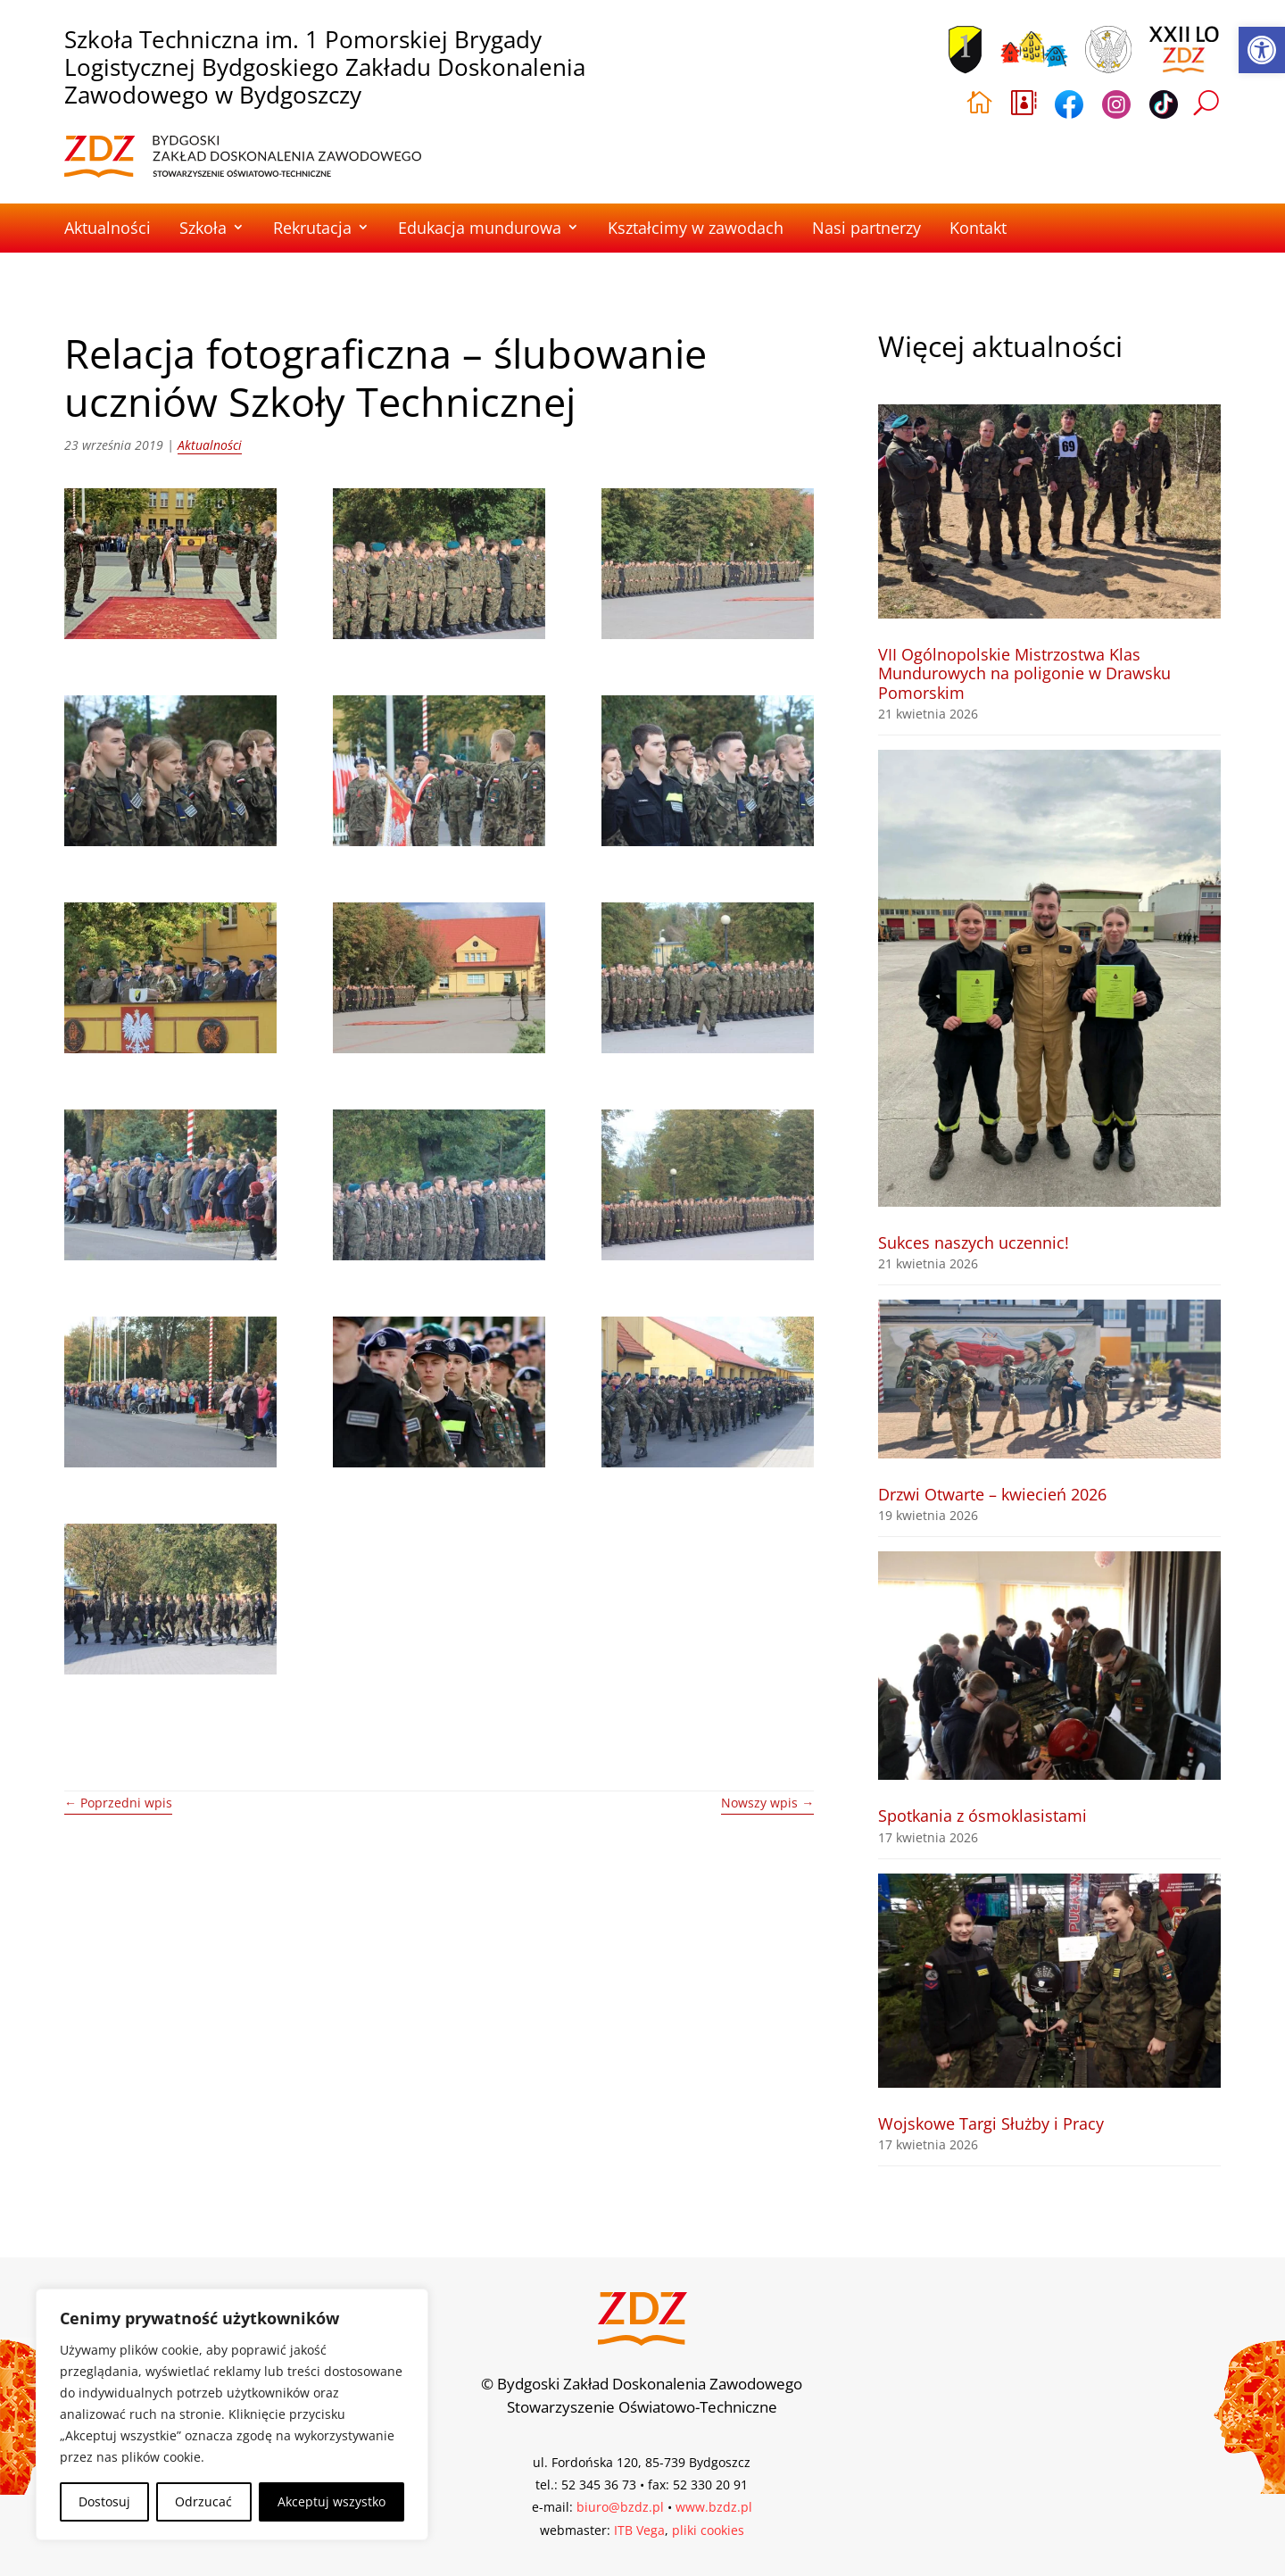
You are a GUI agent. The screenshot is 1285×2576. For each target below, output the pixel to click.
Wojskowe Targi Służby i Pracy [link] (991, 2123)
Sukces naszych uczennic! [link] (973, 1242)
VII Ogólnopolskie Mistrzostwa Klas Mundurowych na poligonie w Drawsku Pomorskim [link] (1024, 673)
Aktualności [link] (107, 227)
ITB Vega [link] (639, 2530)
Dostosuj (104, 2501)
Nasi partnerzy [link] (866, 227)
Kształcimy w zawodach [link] (695, 227)
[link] (1262, 50)
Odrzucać (203, 2501)
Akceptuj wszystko (332, 2501)
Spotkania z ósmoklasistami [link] (982, 1815)
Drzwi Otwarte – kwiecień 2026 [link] (992, 1494)
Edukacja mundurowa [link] (479, 227)
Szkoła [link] (203, 227)
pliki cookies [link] (708, 2530)
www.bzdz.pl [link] (714, 2506)
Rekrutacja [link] (312, 227)
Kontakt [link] (978, 227)
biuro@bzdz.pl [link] (620, 2506)
